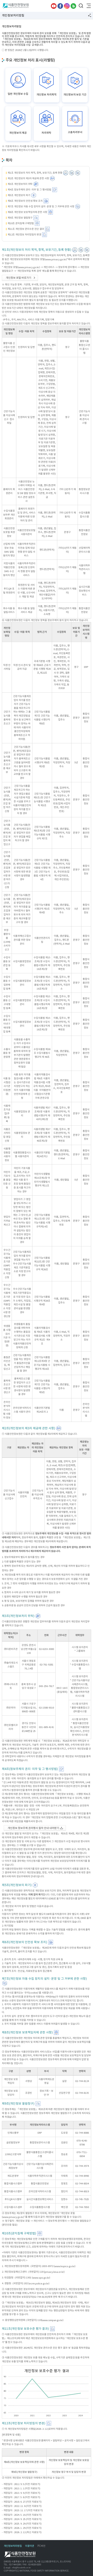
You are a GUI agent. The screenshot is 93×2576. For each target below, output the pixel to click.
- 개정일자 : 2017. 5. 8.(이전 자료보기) (21, 2497)
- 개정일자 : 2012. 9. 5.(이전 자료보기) (21, 2484)
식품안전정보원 (15, 6)
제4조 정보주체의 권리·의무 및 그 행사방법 (29, 189)
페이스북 (60, 6)
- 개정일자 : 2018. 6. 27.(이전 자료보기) (22, 2501)
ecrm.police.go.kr (39, 2283)
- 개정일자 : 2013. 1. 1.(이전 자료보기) (21, 2488)
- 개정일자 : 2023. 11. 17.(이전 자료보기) (22, 2510)
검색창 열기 (81, 6)
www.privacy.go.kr (55, 259)
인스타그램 (67, 6)
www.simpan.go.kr (52, 2320)
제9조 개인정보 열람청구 (20, 217)
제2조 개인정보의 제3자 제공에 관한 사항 (28, 178)
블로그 (73, 6)
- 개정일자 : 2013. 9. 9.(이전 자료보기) (21, 2493)
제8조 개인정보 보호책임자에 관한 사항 (27, 212)
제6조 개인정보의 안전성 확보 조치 (25, 200)
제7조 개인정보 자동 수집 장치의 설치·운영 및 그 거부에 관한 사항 (41, 206)
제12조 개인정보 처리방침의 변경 (24, 234)
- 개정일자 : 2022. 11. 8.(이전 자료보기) (22, 2506)
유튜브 (54, 6)
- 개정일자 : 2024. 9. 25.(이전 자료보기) (22, 2519)
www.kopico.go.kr (64, 2266)
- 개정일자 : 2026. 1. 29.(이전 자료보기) (22, 2528)
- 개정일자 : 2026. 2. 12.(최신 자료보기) (22, 2532)
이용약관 (29, 2546)
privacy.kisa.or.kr (54, 2272)
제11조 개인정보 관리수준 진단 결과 (26, 229)
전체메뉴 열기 (88, 6)
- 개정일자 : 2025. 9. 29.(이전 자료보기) (22, 2523)
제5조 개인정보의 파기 (19, 195)
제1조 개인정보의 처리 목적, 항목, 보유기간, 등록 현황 (35, 172)
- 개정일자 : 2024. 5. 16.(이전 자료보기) (22, 2514)
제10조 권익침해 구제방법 (21, 223)
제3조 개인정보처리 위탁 (20, 184)
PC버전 (41, 2546)
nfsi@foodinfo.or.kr (21, 2567)
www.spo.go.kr (41, 2277)
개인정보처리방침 (13, 2546)
